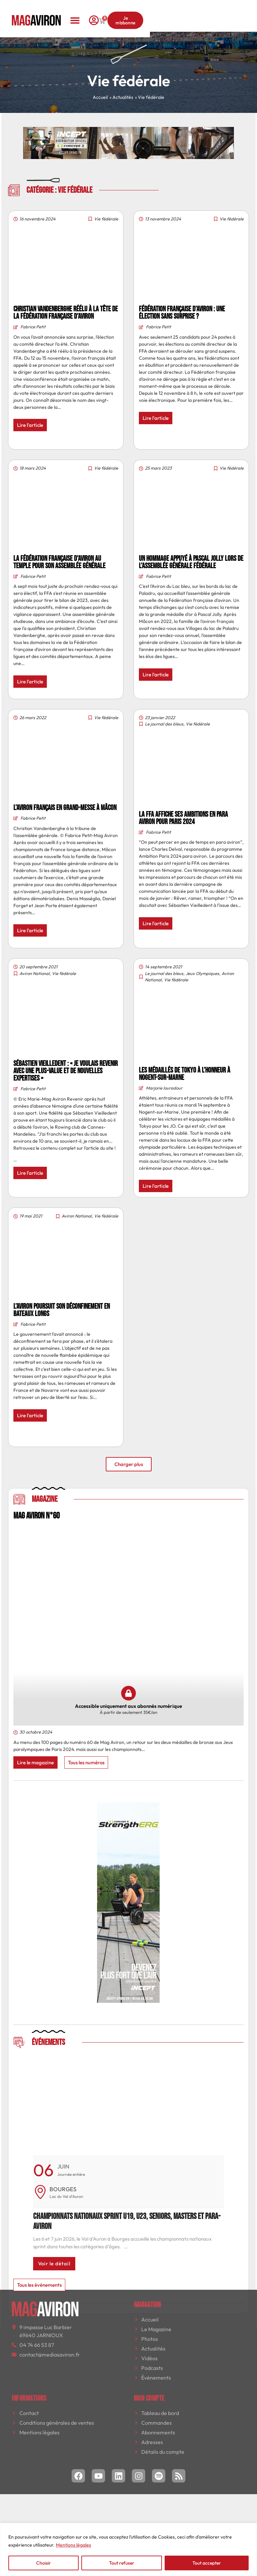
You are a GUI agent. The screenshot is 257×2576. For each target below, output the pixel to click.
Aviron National (34, 973)
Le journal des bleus (164, 724)
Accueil (100, 97)
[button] (128, 11)
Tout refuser (121, 2563)
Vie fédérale (106, 218)
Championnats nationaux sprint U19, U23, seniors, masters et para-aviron (127, 2221)
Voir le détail (54, 2263)
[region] (128, 2549)
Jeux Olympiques (202, 973)
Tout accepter (206, 2563)
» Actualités (121, 97)
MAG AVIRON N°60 (36, 1516)
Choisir (43, 2563)
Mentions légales (73, 2545)
